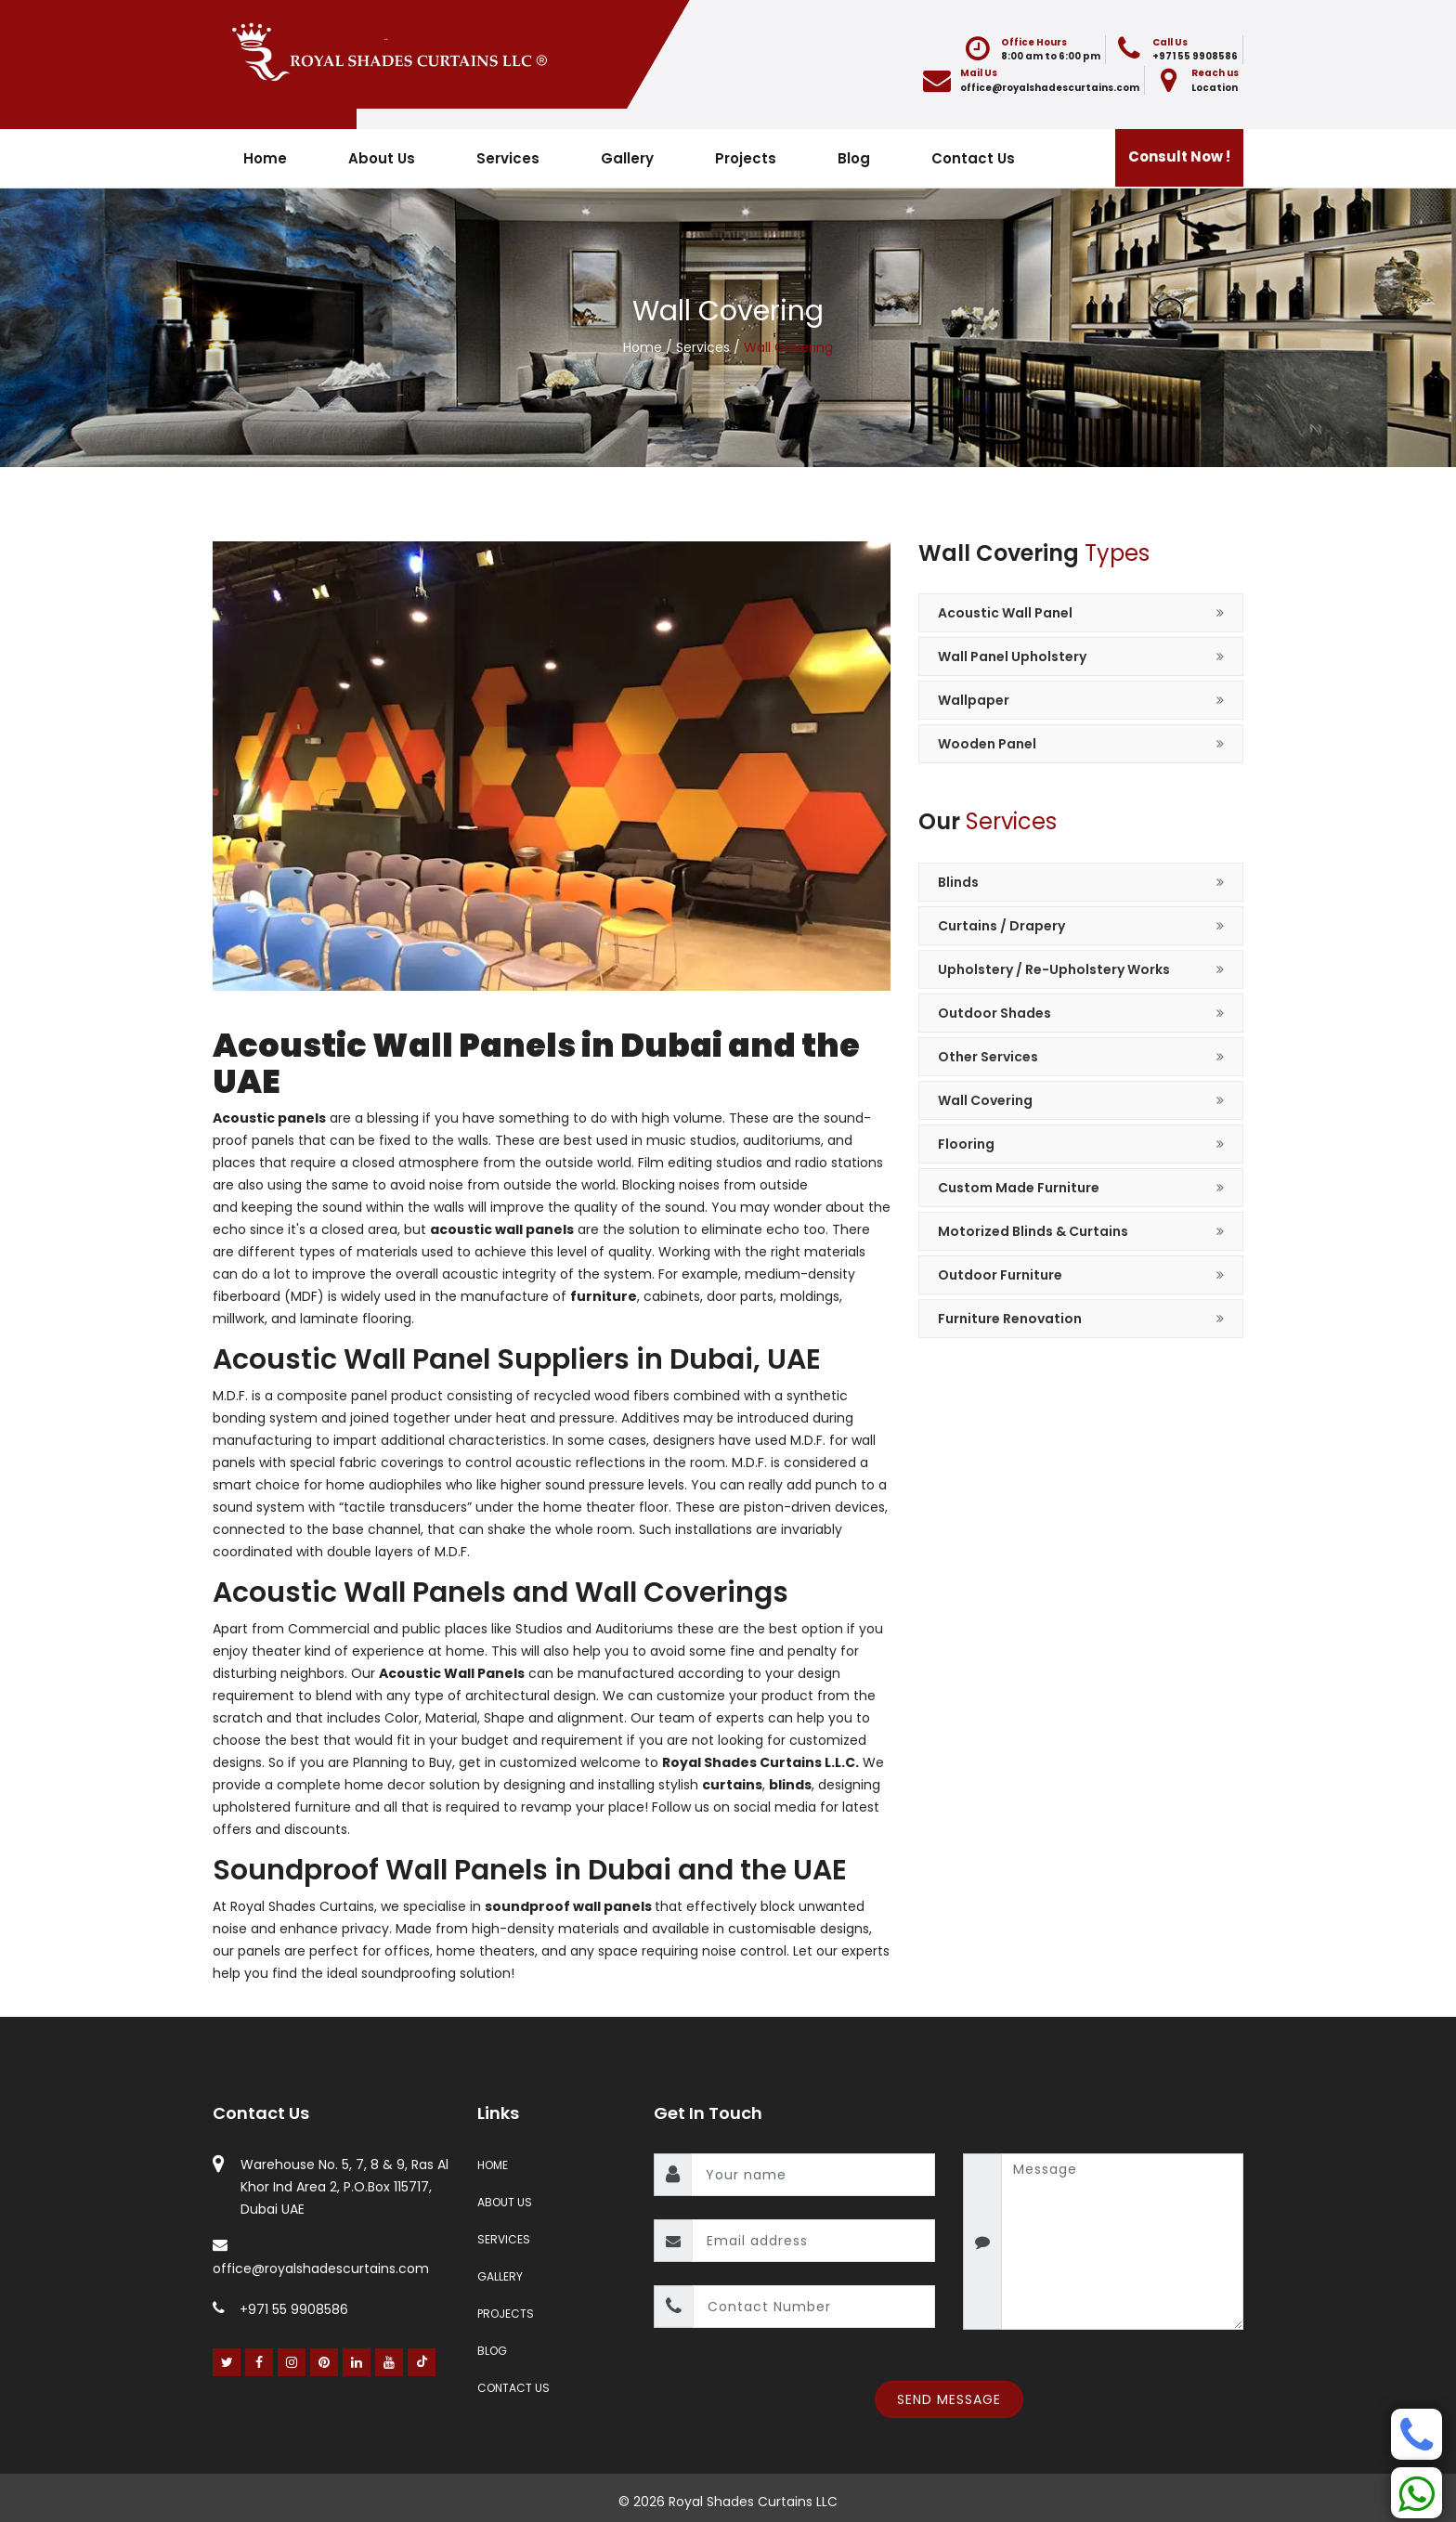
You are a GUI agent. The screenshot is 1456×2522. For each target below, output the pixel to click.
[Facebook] (259, 2362)
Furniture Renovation (1010, 1318)
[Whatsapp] (1416, 2492)
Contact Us (973, 158)
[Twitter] (227, 2362)
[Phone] (1416, 2434)
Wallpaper (973, 700)
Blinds (958, 882)
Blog (854, 158)
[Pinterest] (324, 2362)
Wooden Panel (987, 743)
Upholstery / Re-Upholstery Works (1054, 969)
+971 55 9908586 (1195, 56)
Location (1214, 88)
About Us (381, 158)
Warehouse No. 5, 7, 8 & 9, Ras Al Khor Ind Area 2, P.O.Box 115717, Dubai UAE (344, 2186)
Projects (745, 158)
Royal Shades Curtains (302, 1906)
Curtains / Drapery (1001, 925)
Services (508, 158)
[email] (813, 2240)
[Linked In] (357, 2362)
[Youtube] (389, 2362)
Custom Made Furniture (1018, 1187)
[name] (813, 2174)
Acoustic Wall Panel (1005, 613)
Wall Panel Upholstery (1012, 656)
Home (265, 158)
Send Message (949, 2399)
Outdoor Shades (994, 1013)
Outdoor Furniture (1000, 1275)
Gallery (627, 158)
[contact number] (814, 2306)
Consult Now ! (1179, 156)
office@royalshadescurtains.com (1049, 88)
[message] (1122, 2241)
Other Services (988, 1056)
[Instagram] (292, 2362)
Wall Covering (985, 1100)
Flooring (966, 1144)
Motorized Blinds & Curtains (1033, 1231)
